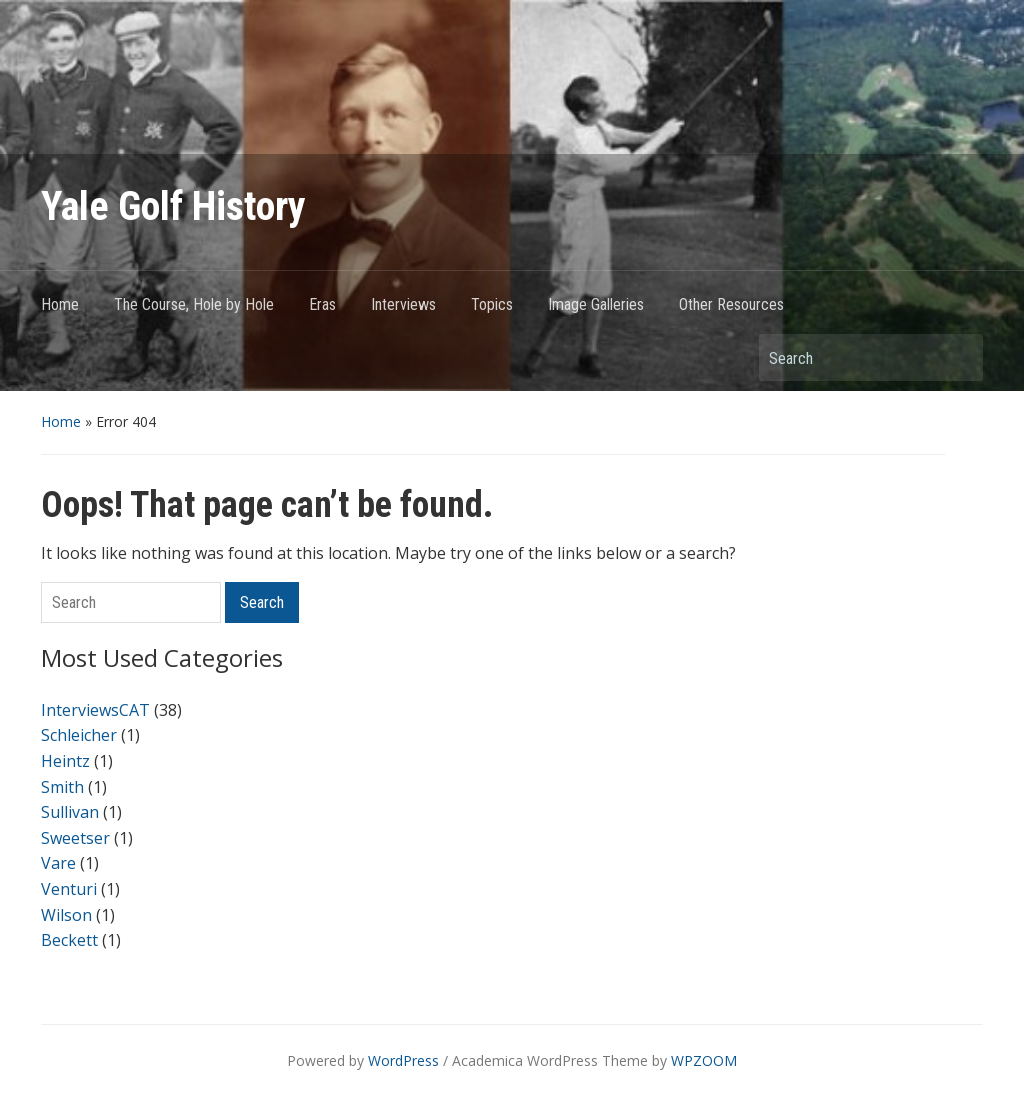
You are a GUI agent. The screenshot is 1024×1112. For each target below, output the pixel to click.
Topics (492, 304)
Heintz (65, 761)
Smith (62, 787)
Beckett (69, 940)
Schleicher (79, 735)
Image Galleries (596, 304)
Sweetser (75, 838)
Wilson (66, 915)
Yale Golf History (173, 206)
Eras (322, 304)
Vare (58, 863)
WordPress (403, 1060)
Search (958, 357)
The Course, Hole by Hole (194, 304)
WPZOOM (704, 1060)
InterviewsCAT (95, 710)
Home (60, 304)
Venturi (69, 889)
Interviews (403, 304)
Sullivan (70, 812)
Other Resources (731, 304)
